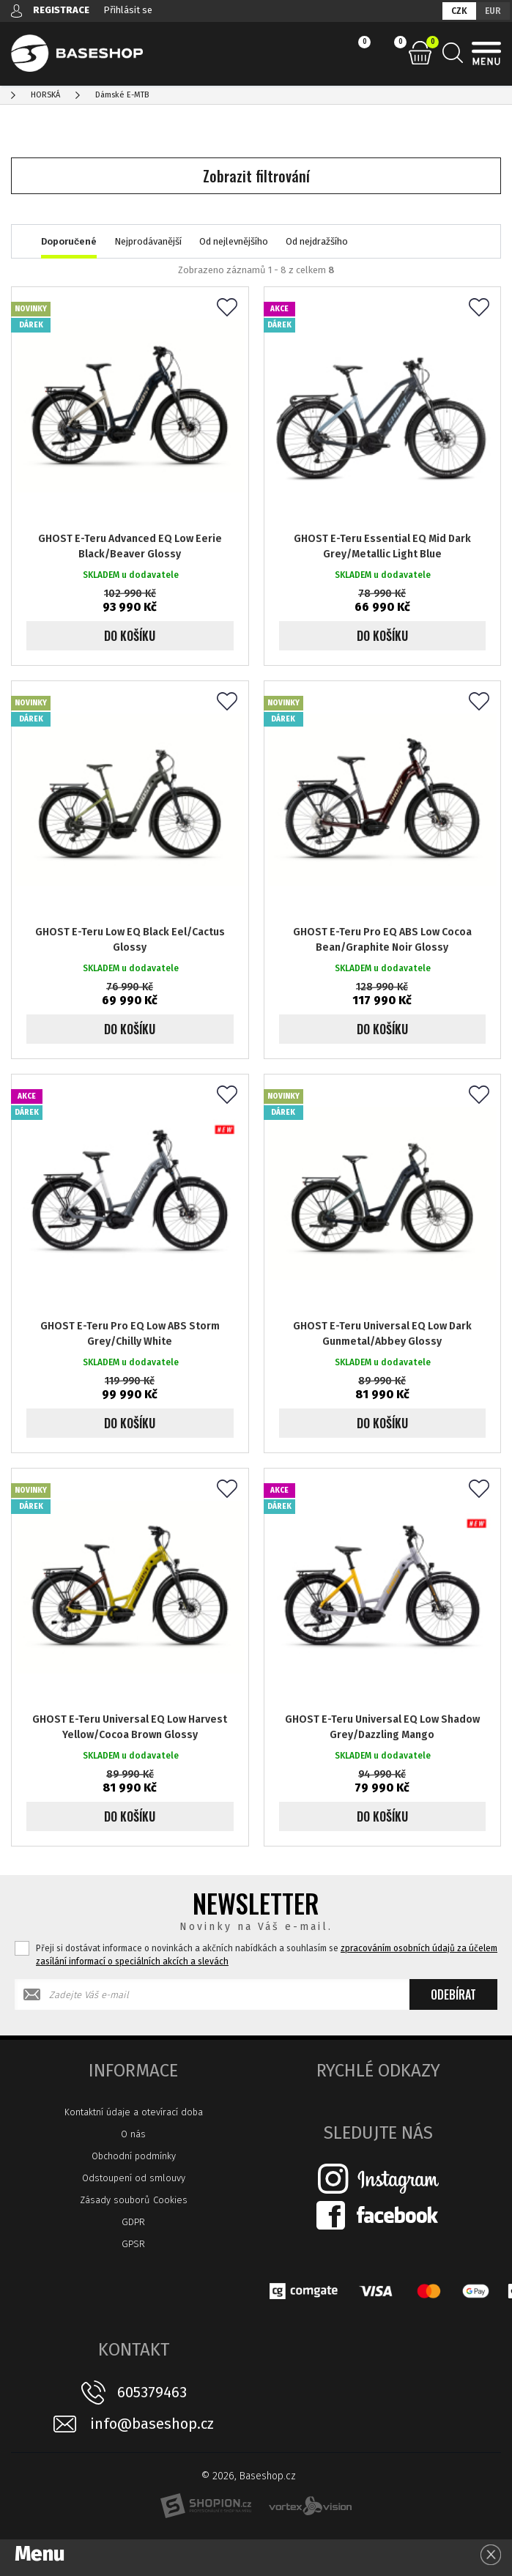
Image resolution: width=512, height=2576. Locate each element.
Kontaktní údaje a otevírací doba (133, 2112)
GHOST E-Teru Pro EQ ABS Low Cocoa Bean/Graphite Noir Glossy (382, 940)
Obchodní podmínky (134, 2155)
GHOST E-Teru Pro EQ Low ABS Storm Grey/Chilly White (130, 1334)
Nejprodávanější (148, 241)
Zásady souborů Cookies (134, 2199)
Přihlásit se (127, 9)
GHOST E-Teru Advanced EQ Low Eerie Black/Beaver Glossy (130, 546)
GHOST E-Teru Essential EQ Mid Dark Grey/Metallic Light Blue (382, 546)
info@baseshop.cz (152, 2424)
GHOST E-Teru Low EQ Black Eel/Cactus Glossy (130, 940)
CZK (459, 11)
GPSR (133, 2243)
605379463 (152, 2392)
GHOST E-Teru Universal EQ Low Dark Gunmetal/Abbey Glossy (382, 1334)
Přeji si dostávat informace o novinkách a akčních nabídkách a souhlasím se (266, 1955)
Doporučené (69, 241)
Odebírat (453, 1994)
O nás (133, 2133)
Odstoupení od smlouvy (133, 2177)
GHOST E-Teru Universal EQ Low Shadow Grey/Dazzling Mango (382, 1727)
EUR (493, 11)
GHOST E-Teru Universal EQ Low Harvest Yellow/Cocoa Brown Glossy (129, 1727)
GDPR (133, 2221)
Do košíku (129, 636)
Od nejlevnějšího (233, 241)
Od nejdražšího (317, 241)
